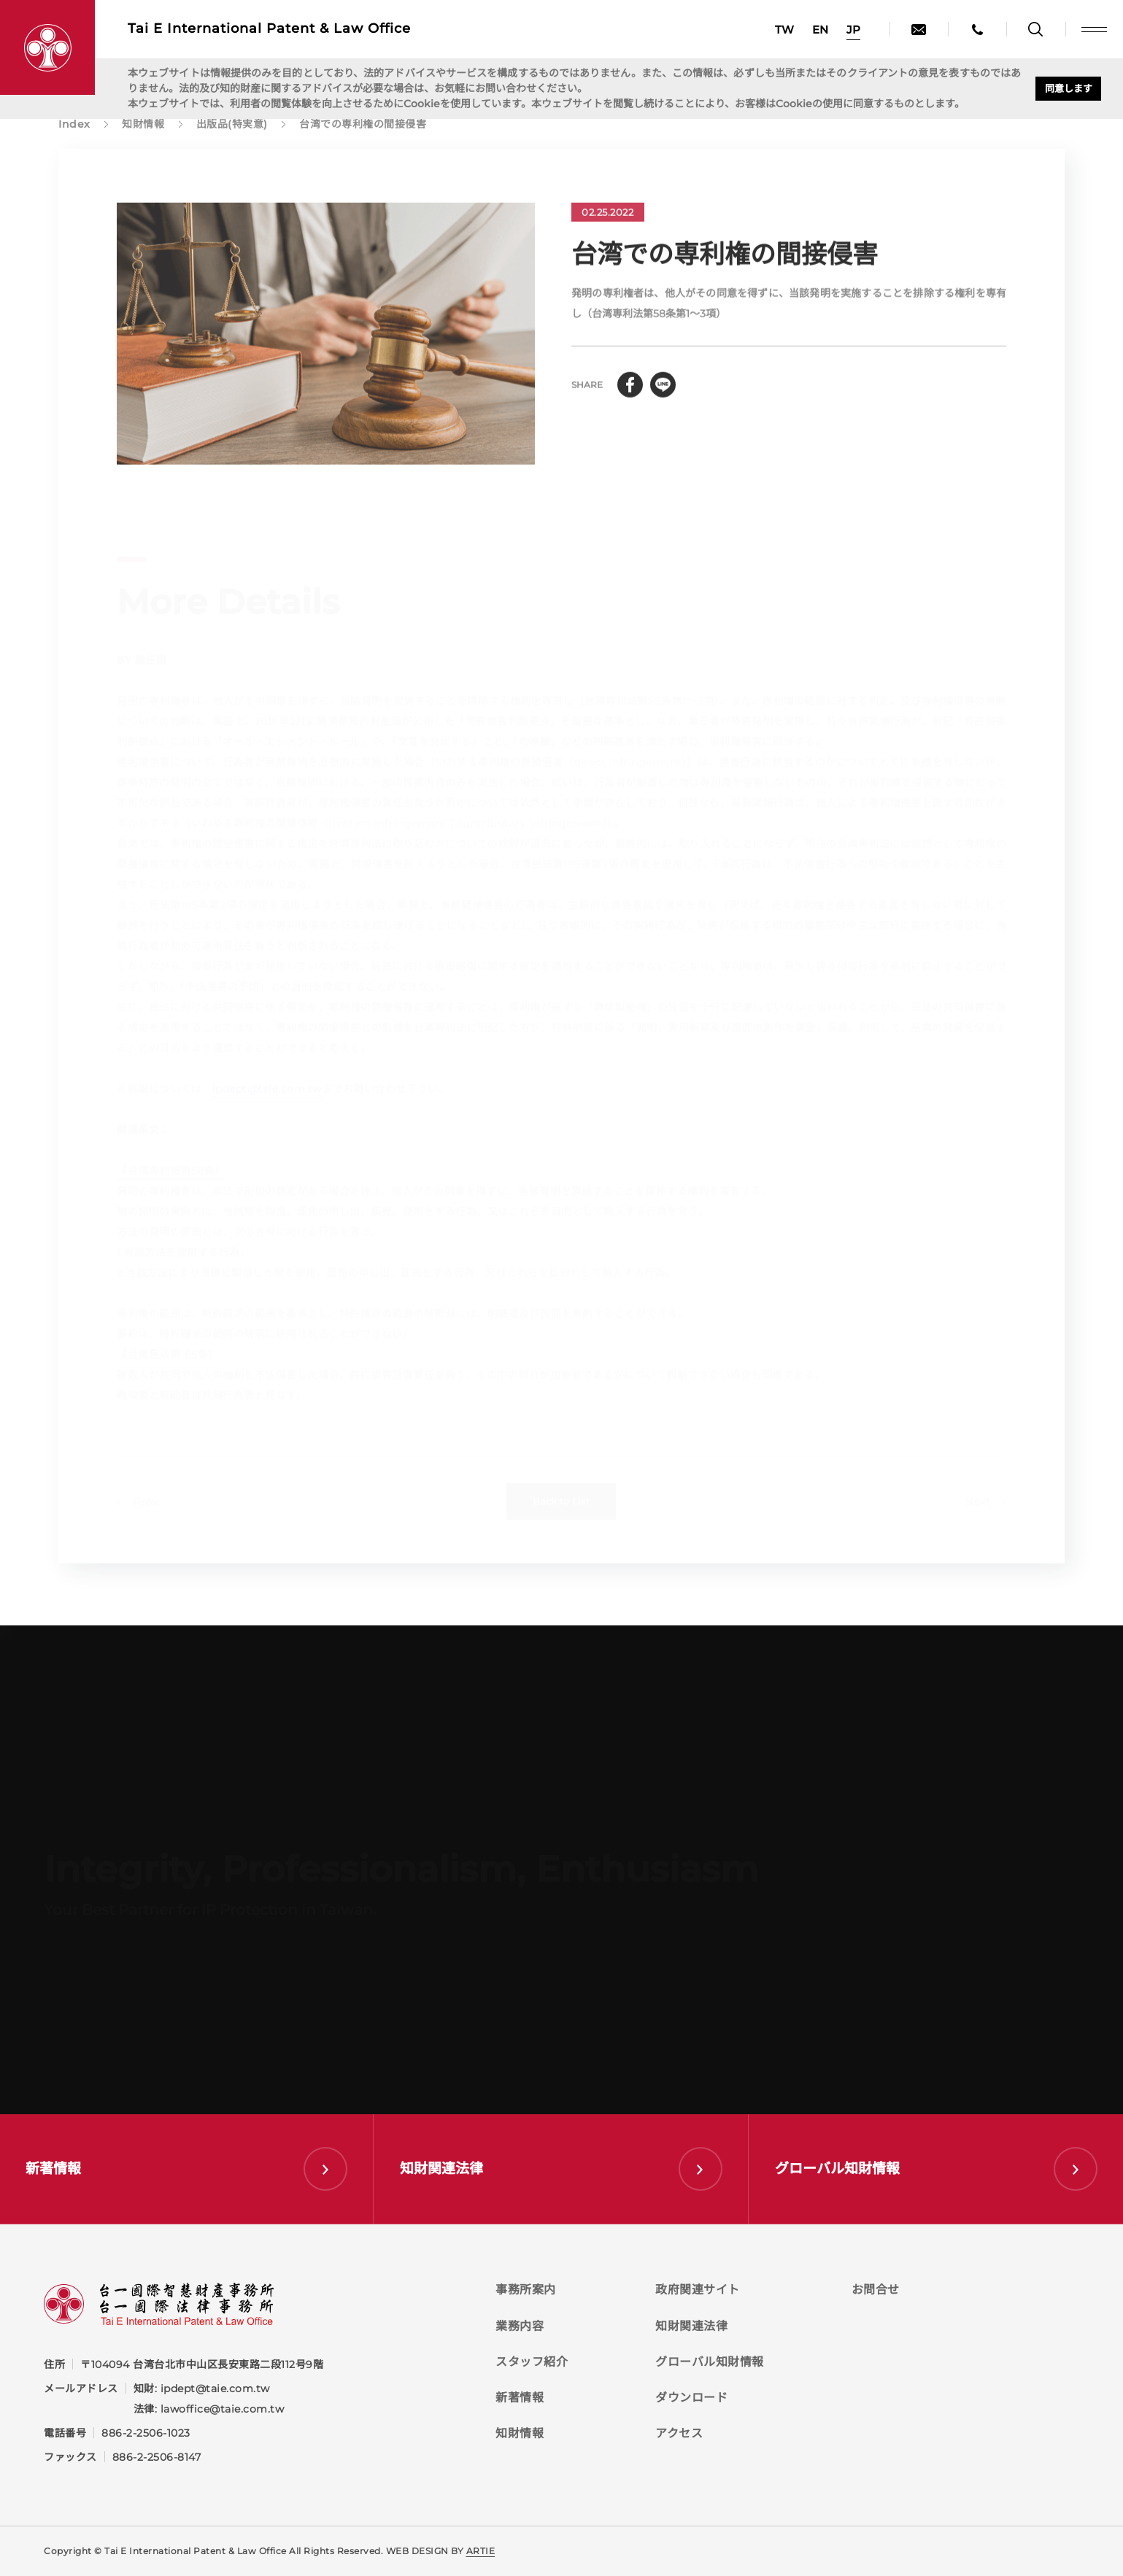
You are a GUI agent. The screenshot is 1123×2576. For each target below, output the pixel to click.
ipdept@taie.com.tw (215, 2388)
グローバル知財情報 (709, 2362)
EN (820, 29)
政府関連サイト (697, 2290)
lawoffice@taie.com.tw (223, 2409)
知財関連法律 (691, 2326)
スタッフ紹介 (531, 2362)
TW (784, 29)
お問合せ (876, 2290)
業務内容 (519, 2326)
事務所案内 (525, 2290)
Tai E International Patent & (269, 29)
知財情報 (519, 2433)
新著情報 (519, 2398)
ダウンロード (691, 2398)
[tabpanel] (326, 342)
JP (853, 29)
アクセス (679, 2433)
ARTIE (480, 2550)
